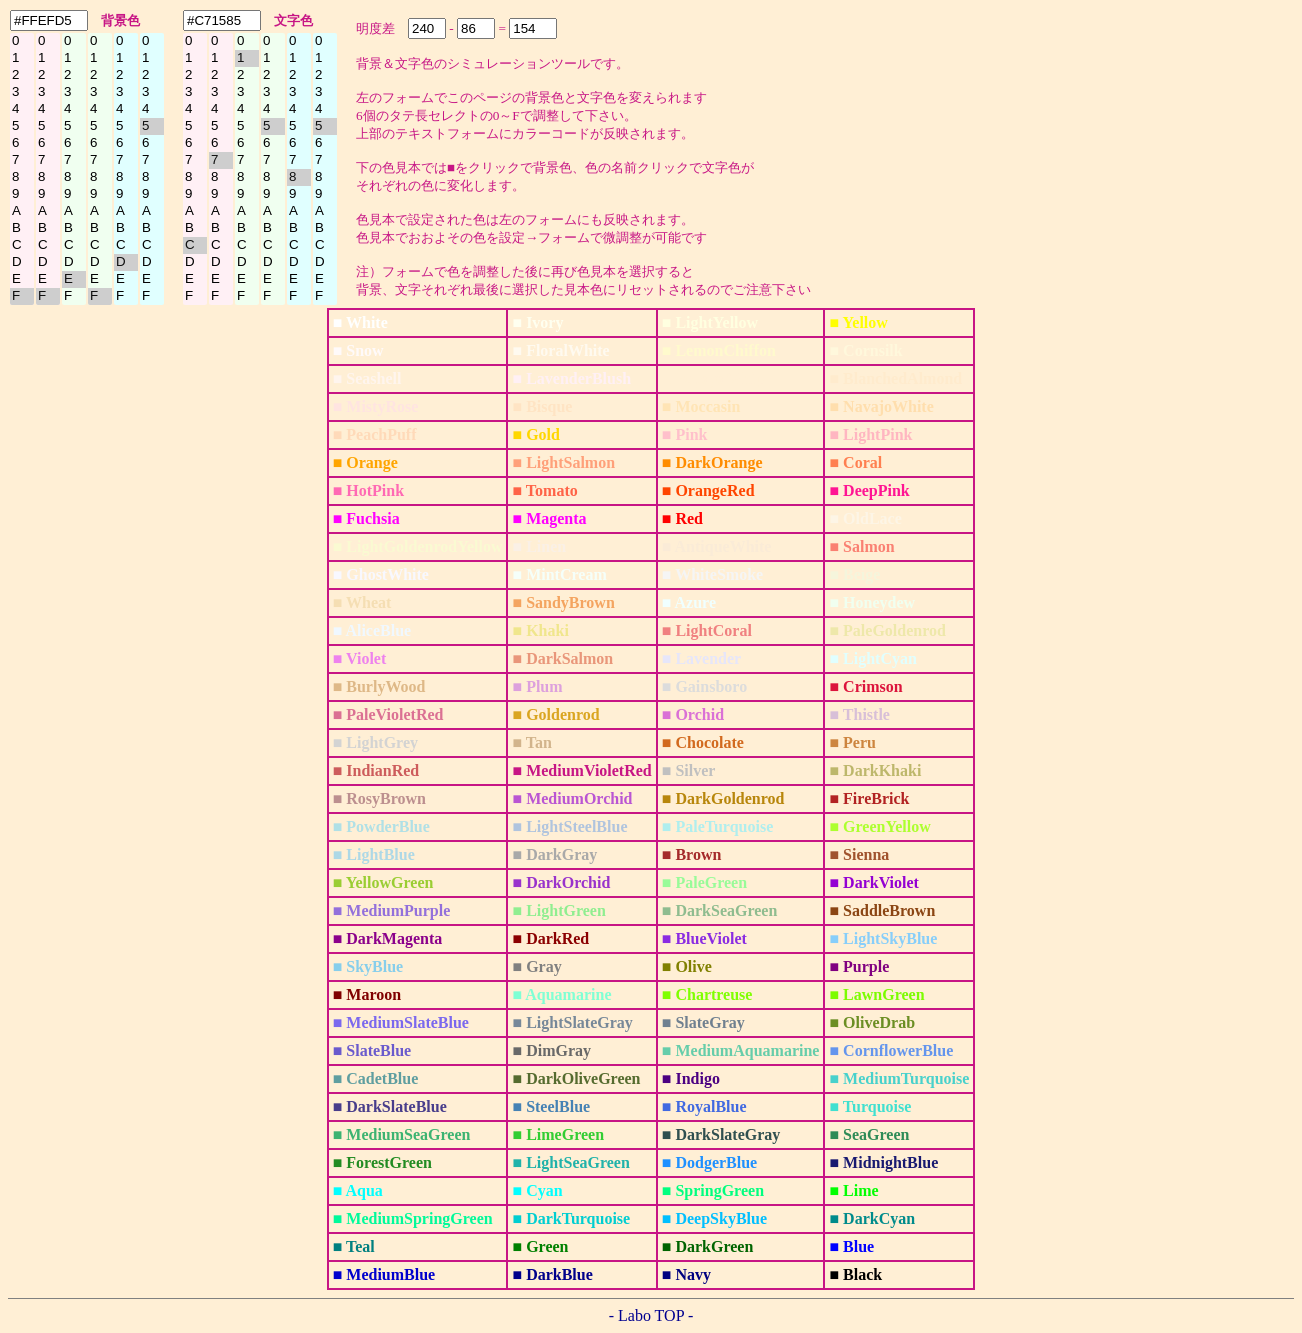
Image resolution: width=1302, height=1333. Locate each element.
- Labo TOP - (651, 1315)
